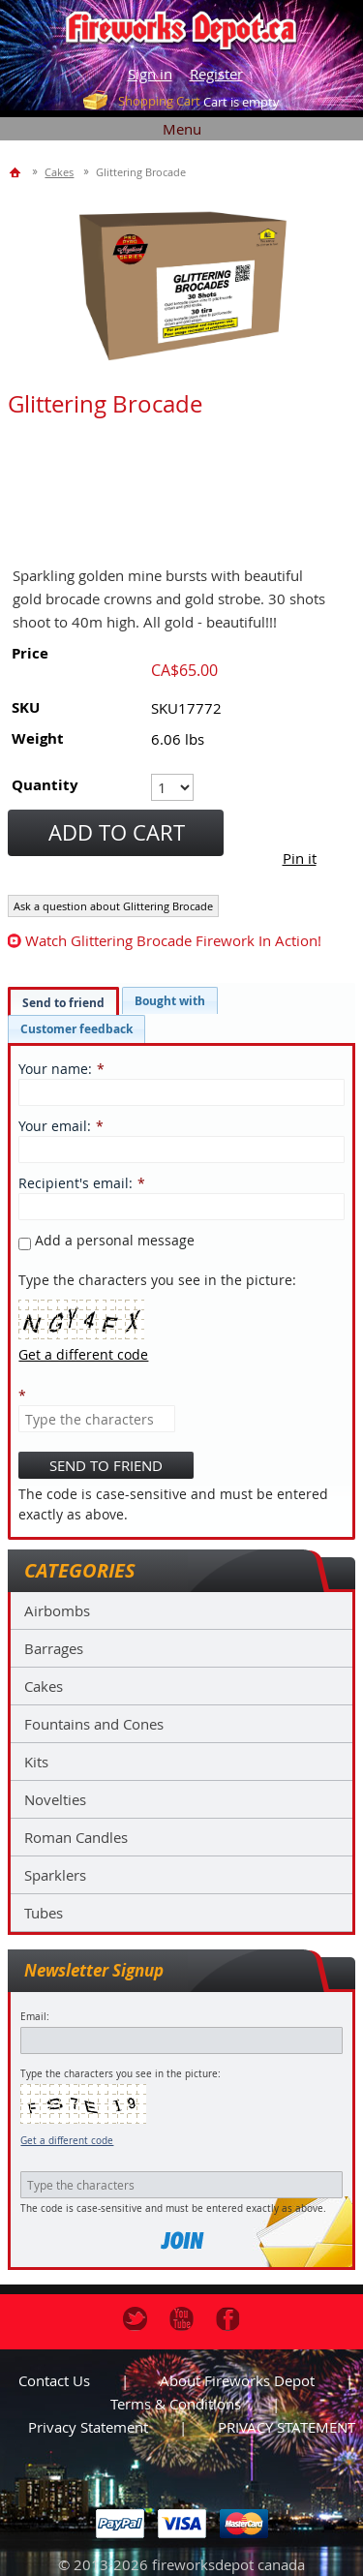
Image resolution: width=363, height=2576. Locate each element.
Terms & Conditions (175, 2403)
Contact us (54, 2380)
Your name (53, 1068)
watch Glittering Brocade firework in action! (173, 940)
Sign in (150, 73)
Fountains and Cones (94, 1723)
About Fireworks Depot (237, 2380)
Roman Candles (76, 1837)
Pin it (300, 858)
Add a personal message (106, 1240)
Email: (34, 2016)
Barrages (53, 1648)
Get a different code (66, 2140)
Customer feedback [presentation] (76, 1029)
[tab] (63, 1002)
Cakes (43, 1686)
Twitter (135, 2319)
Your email (52, 1126)
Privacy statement (88, 2427)
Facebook (228, 2319)
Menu (182, 128)
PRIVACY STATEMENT (286, 2427)
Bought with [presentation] (170, 1001)
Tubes (43, 1912)
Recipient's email (73, 1183)
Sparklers (55, 1875)
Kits (36, 1761)
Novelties (55, 1799)
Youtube (181, 2319)
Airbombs (57, 1610)
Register (216, 73)
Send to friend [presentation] (63, 1003)
